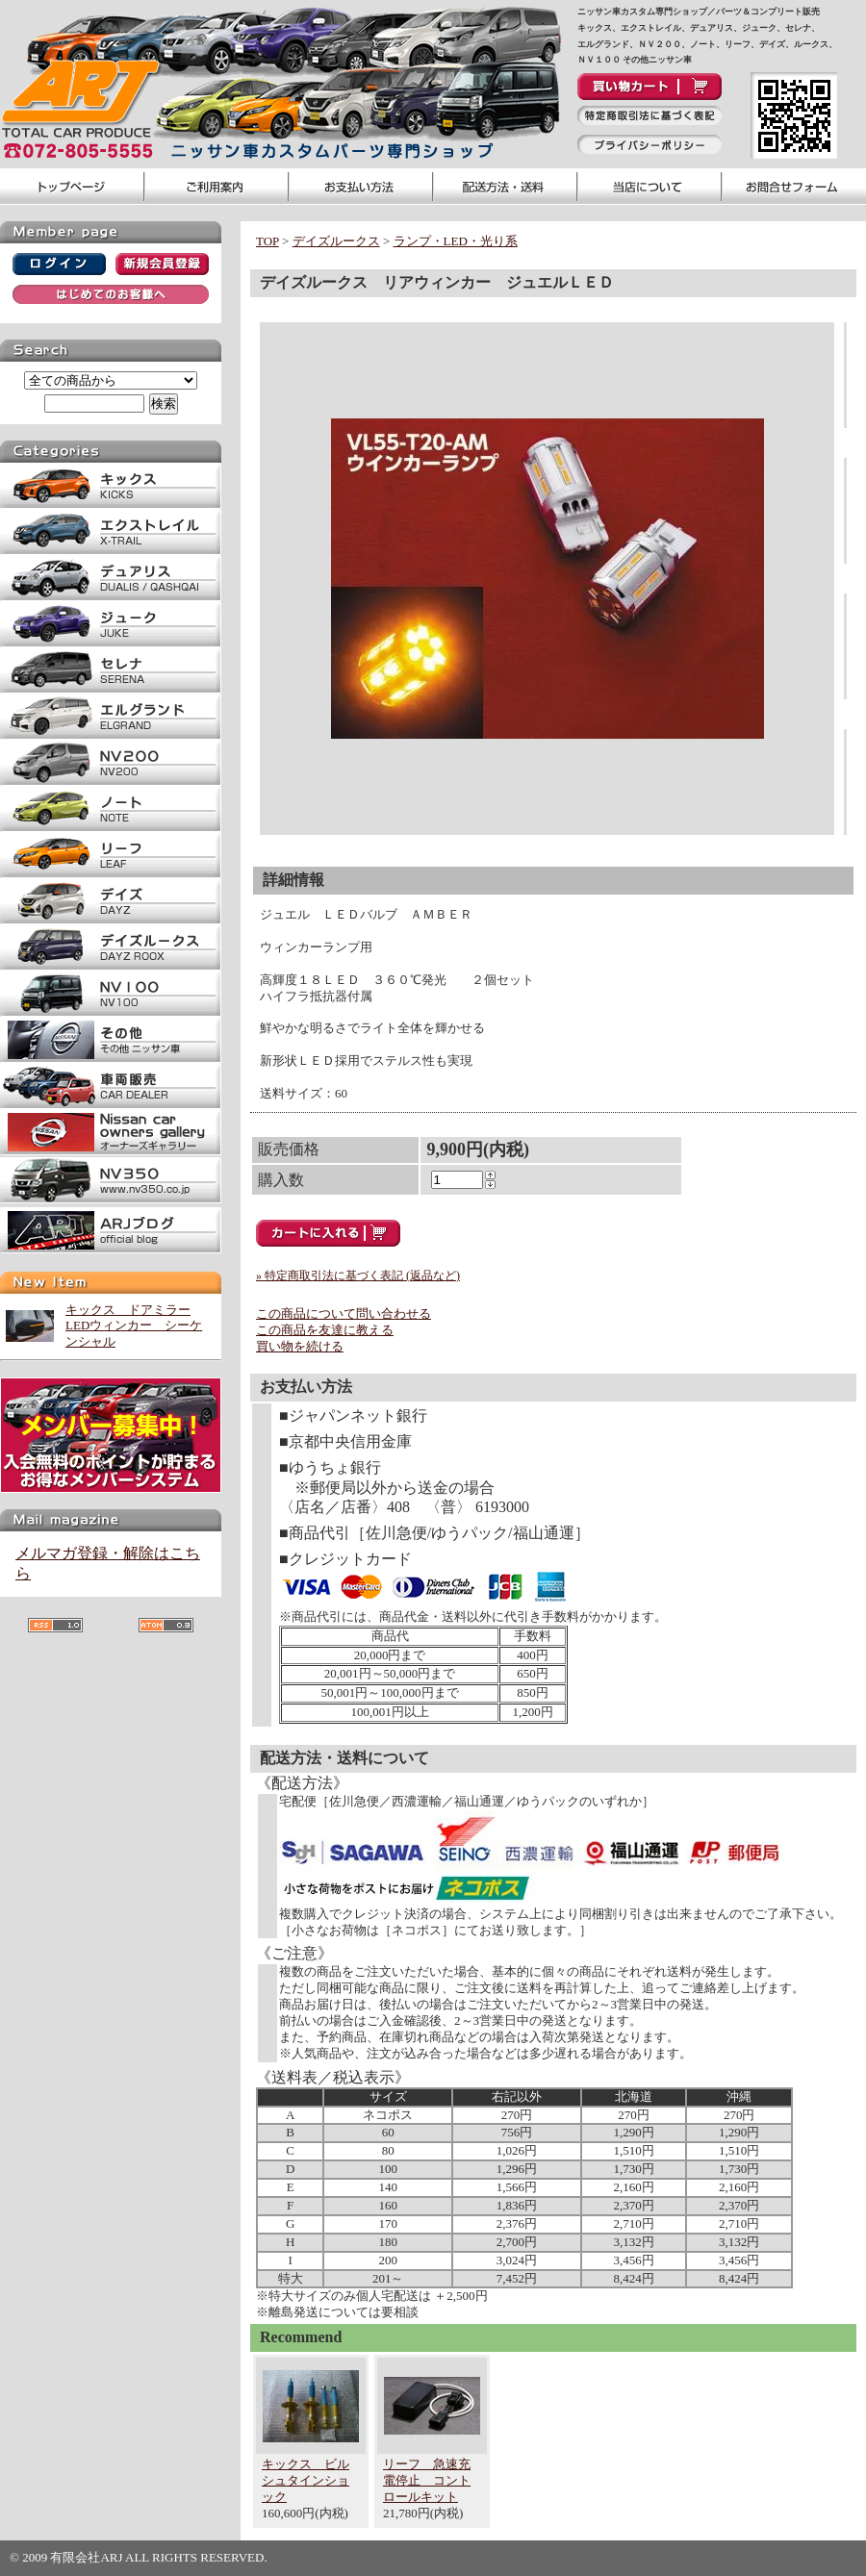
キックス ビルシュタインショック (305, 2480)
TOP (267, 241)
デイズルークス (336, 241)
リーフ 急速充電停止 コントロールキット (427, 2480)
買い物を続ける (300, 1346)
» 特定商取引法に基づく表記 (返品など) (358, 1275)
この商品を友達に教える (325, 1330)
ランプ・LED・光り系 (456, 241)
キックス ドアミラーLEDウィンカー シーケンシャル (133, 1326)
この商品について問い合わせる (343, 1313)
